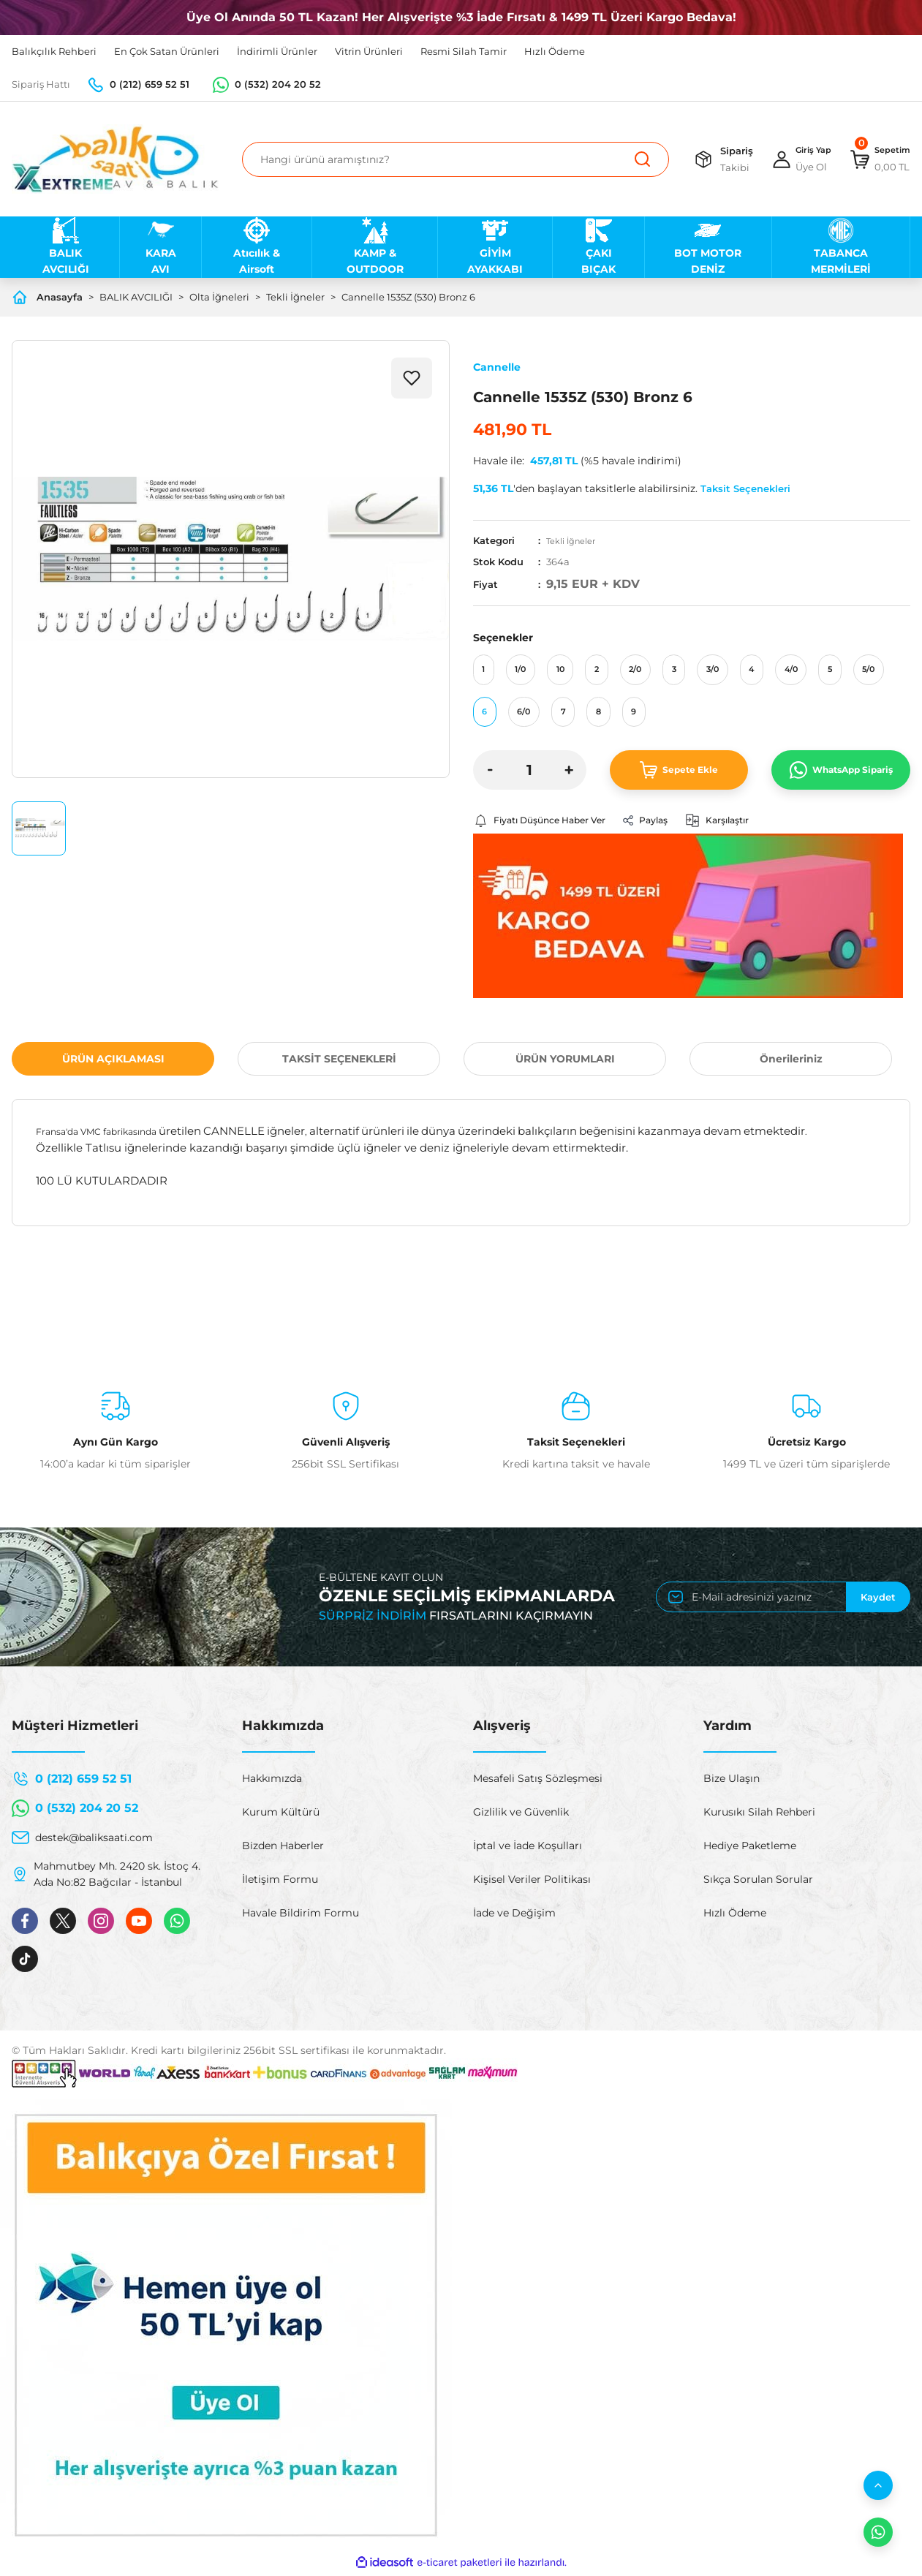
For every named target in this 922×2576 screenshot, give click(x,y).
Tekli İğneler (575, 540)
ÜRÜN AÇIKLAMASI (113, 1062)
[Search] (446, 159)
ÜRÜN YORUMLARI (565, 1062)
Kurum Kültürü (281, 1815)
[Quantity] (529, 772)
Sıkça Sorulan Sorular (758, 1882)
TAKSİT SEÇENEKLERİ (339, 1062)
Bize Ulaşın (731, 1782)
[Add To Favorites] (411, 378)
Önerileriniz (791, 1062)
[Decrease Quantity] (490, 772)
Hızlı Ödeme (734, 1916)
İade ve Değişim (514, 1916)
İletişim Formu (280, 1882)
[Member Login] (787, 159)
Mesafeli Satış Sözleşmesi (537, 1782)
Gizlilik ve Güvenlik (521, 1815)
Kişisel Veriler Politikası (532, 1882)
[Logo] (115, 158)
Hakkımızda (272, 1782)
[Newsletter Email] (783, 1600)
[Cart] (875, 159)
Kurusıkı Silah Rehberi (759, 1815)
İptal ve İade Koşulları (527, 1849)
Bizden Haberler (283, 1849)
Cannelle (497, 367)
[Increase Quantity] (569, 772)
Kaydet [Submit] (878, 1600)
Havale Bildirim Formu (300, 1916)
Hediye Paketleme (749, 1849)
